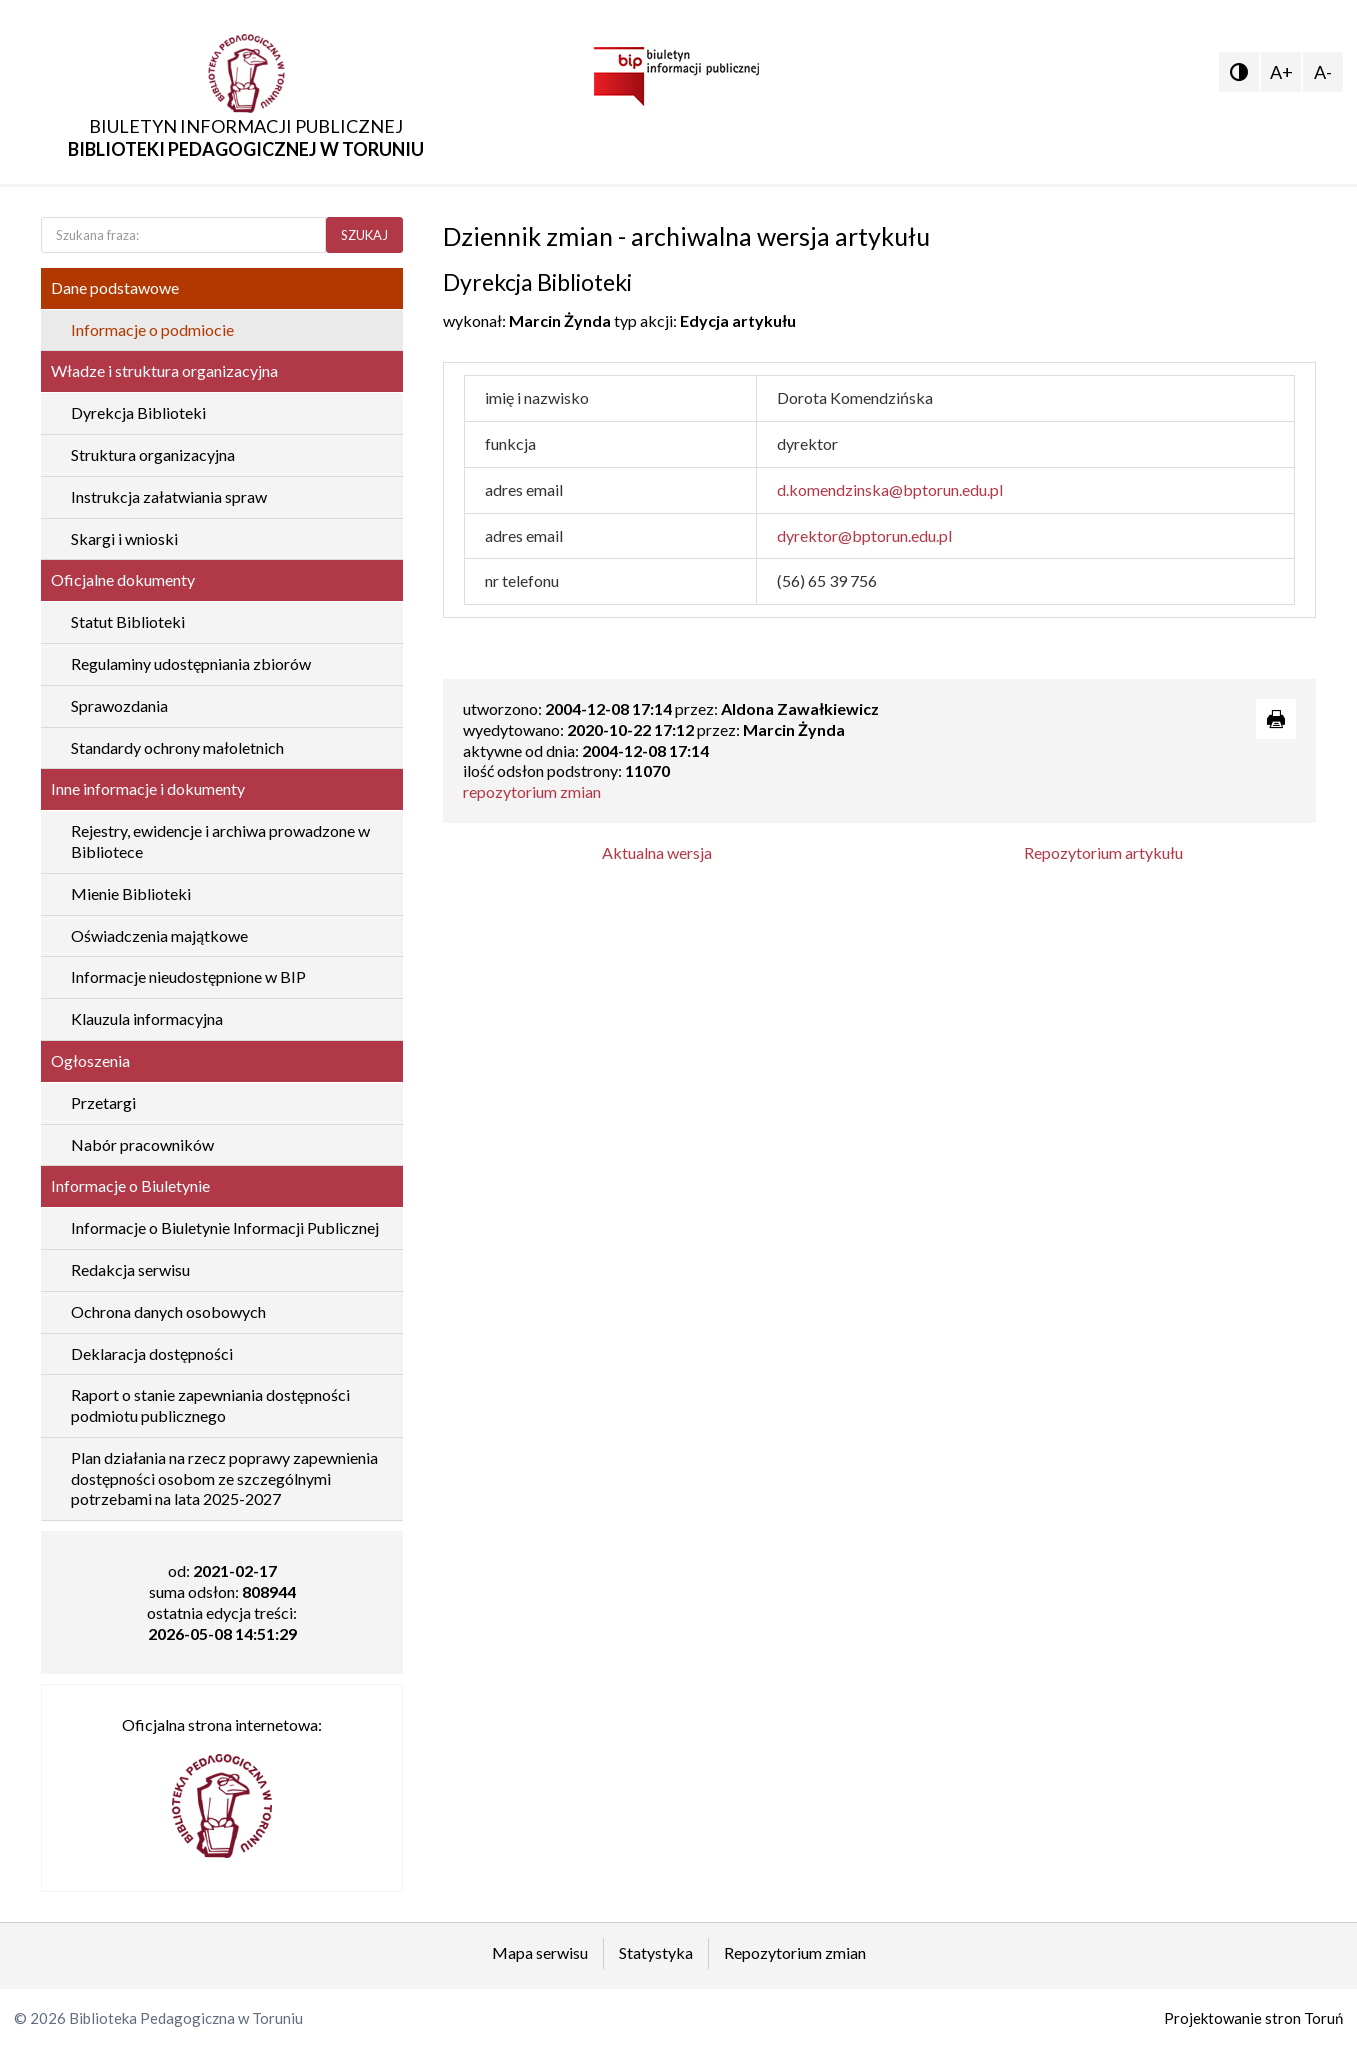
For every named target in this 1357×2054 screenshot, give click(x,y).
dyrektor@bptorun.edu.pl (864, 535)
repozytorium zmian (532, 791)
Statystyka (656, 1952)
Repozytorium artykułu (1103, 852)
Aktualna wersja (657, 852)
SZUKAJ (364, 235)
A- (1323, 72)
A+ (1281, 72)
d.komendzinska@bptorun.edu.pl (890, 489)
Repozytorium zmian (795, 1952)
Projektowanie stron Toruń (1253, 2018)
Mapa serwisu (540, 1952)
